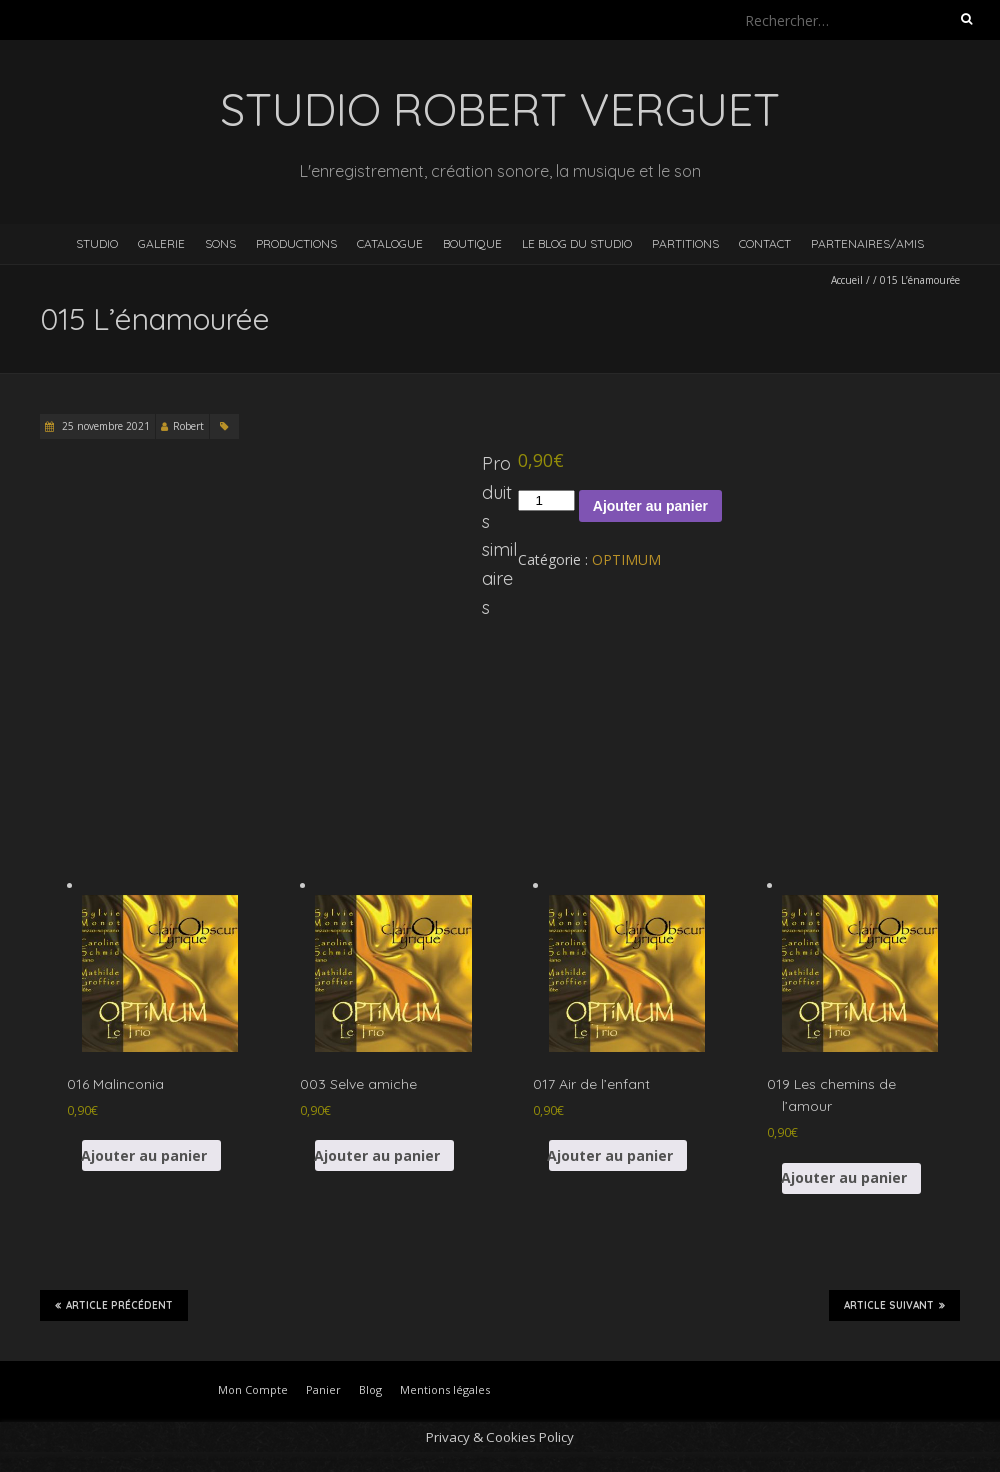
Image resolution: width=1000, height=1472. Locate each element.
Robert (188, 426)
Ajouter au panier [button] (144, 1155)
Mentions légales (445, 1389)
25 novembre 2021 (104, 426)
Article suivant (894, 1305)
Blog (370, 1389)
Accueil (847, 280)
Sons (220, 243)
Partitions (685, 243)
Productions (296, 243)
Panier (323, 1389)
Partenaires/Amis (867, 243)
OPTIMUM (626, 559)
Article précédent (114, 1305)
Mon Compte (253, 1389)
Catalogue (390, 243)
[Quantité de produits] (546, 500)
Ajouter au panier (650, 506)
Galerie (161, 243)
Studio (97, 243)
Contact (765, 243)
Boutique (472, 243)
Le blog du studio (577, 243)
